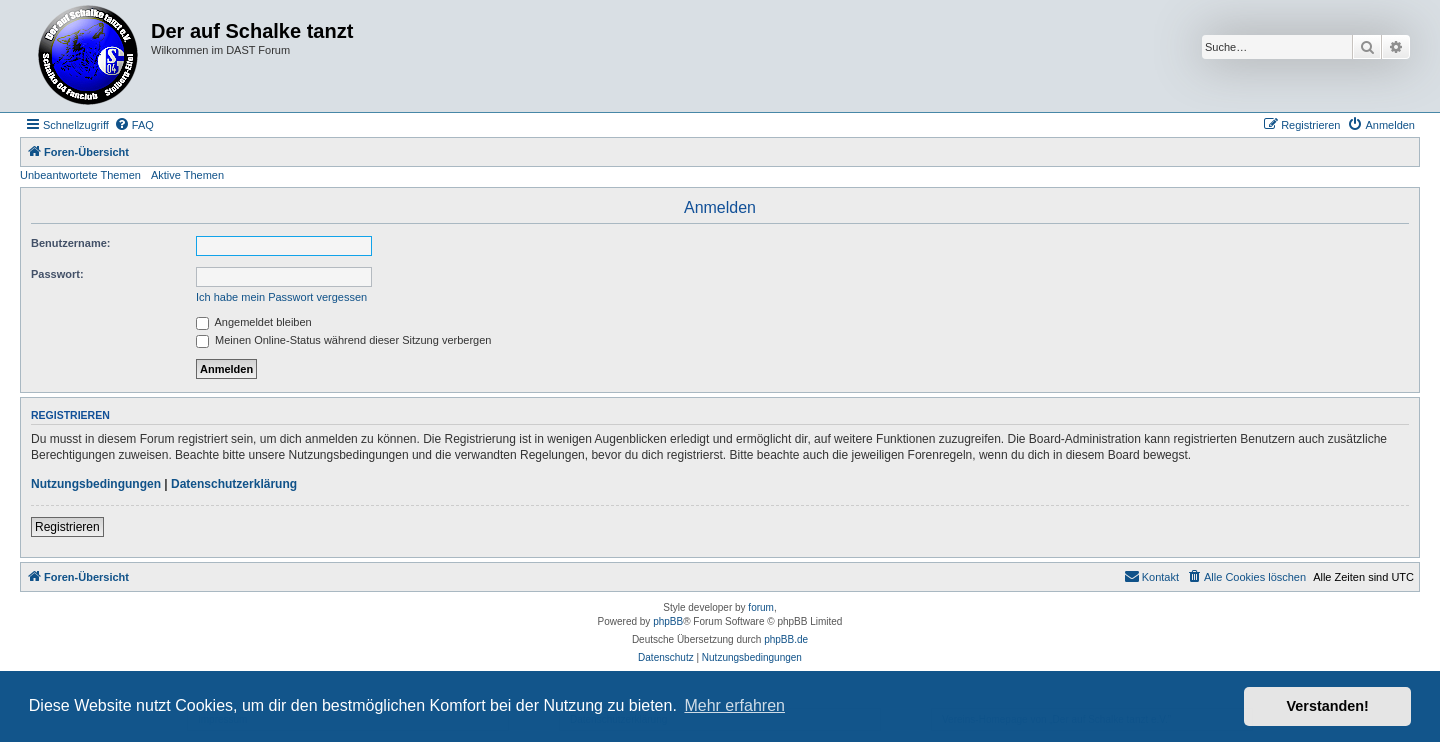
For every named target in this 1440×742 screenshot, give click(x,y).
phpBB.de (786, 639)
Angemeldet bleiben (254, 322)
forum (761, 607)
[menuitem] (134, 125)
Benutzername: (70, 243)
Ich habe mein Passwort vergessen (281, 297)
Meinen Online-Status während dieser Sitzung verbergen (343, 340)
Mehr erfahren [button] (734, 705)
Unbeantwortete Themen (80, 175)
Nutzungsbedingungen (96, 484)
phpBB (668, 621)
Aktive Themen (187, 175)
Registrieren (67, 527)
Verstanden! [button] (1328, 706)
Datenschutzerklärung (234, 484)
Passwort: (57, 274)
